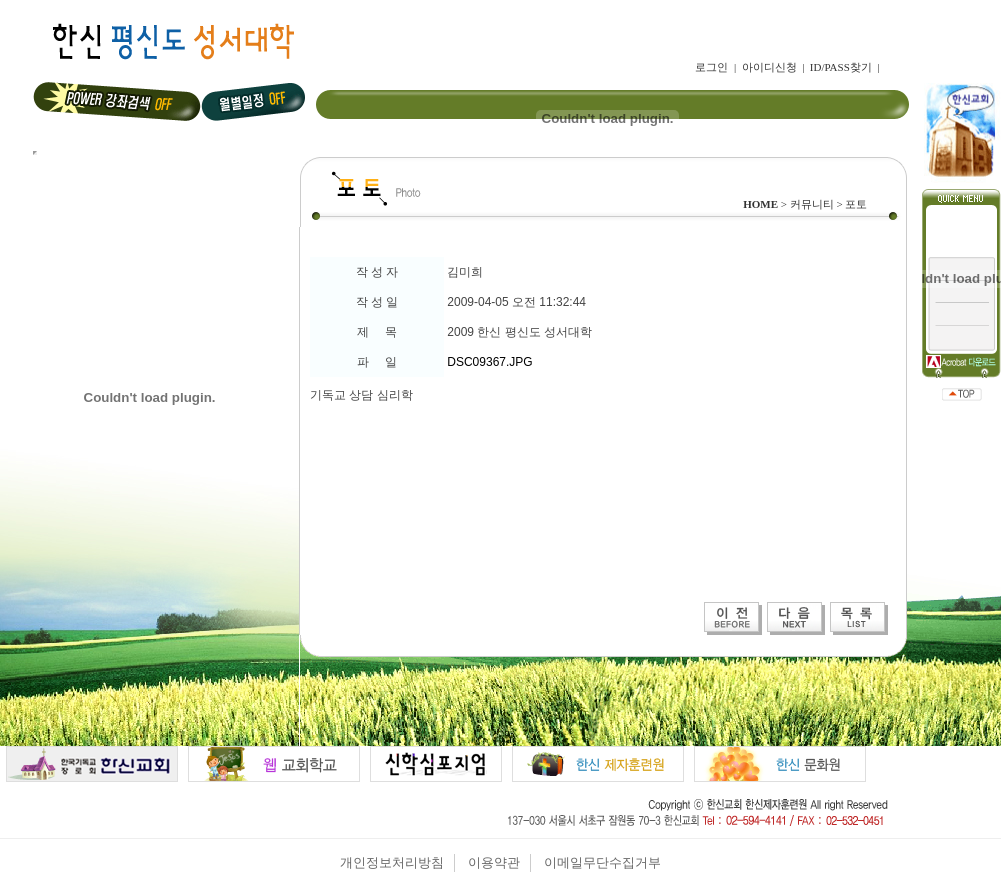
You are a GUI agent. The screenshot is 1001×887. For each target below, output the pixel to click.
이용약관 (494, 862)
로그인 (711, 67)
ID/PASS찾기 (841, 67)
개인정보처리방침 (392, 862)
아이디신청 (769, 67)
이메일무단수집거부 (602, 862)
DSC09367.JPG (489, 362)
